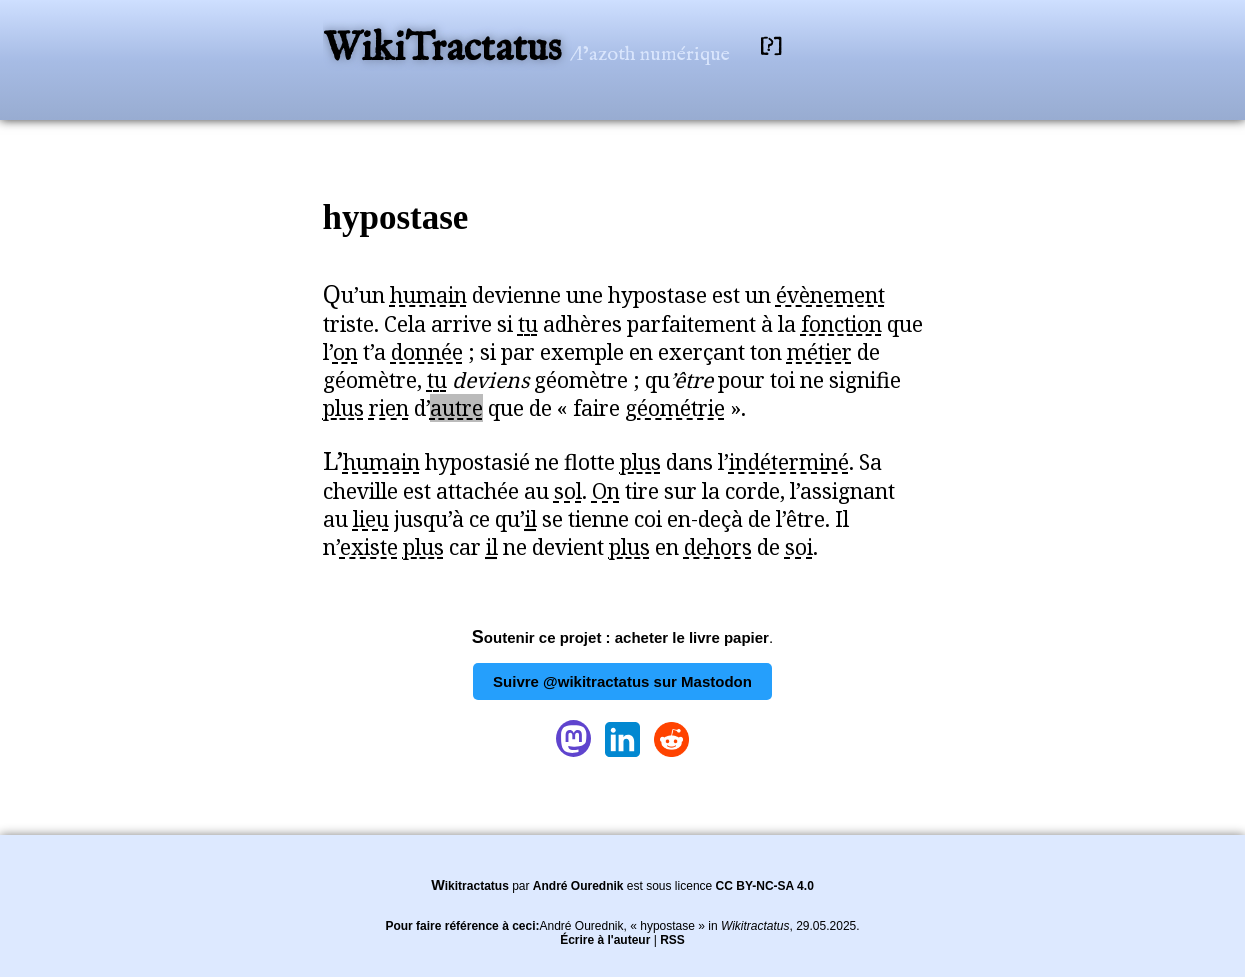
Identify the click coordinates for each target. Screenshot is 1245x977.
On (606, 491)
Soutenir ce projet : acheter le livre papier (620, 637)
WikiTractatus (446, 49)
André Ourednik (578, 886)
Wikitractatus (470, 886)
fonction (841, 324)
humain (428, 295)
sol (568, 491)
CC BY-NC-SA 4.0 (765, 886)
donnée (427, 352)
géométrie (675, 408)
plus (343, 408)
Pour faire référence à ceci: (462, 926)
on (345, 352)
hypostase (396, 217)
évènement (830, 295)
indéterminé (789, 462)
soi (799, 547)
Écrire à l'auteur (605, 940)
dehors (718, 547)
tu (528, 324)
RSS (672, 940)
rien (389, 408)
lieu (371, 519)
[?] (771, 46)
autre (456, 408)
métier (819, 352)
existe (369, 547)
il (531, 519)
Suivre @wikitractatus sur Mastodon (622, 681)
